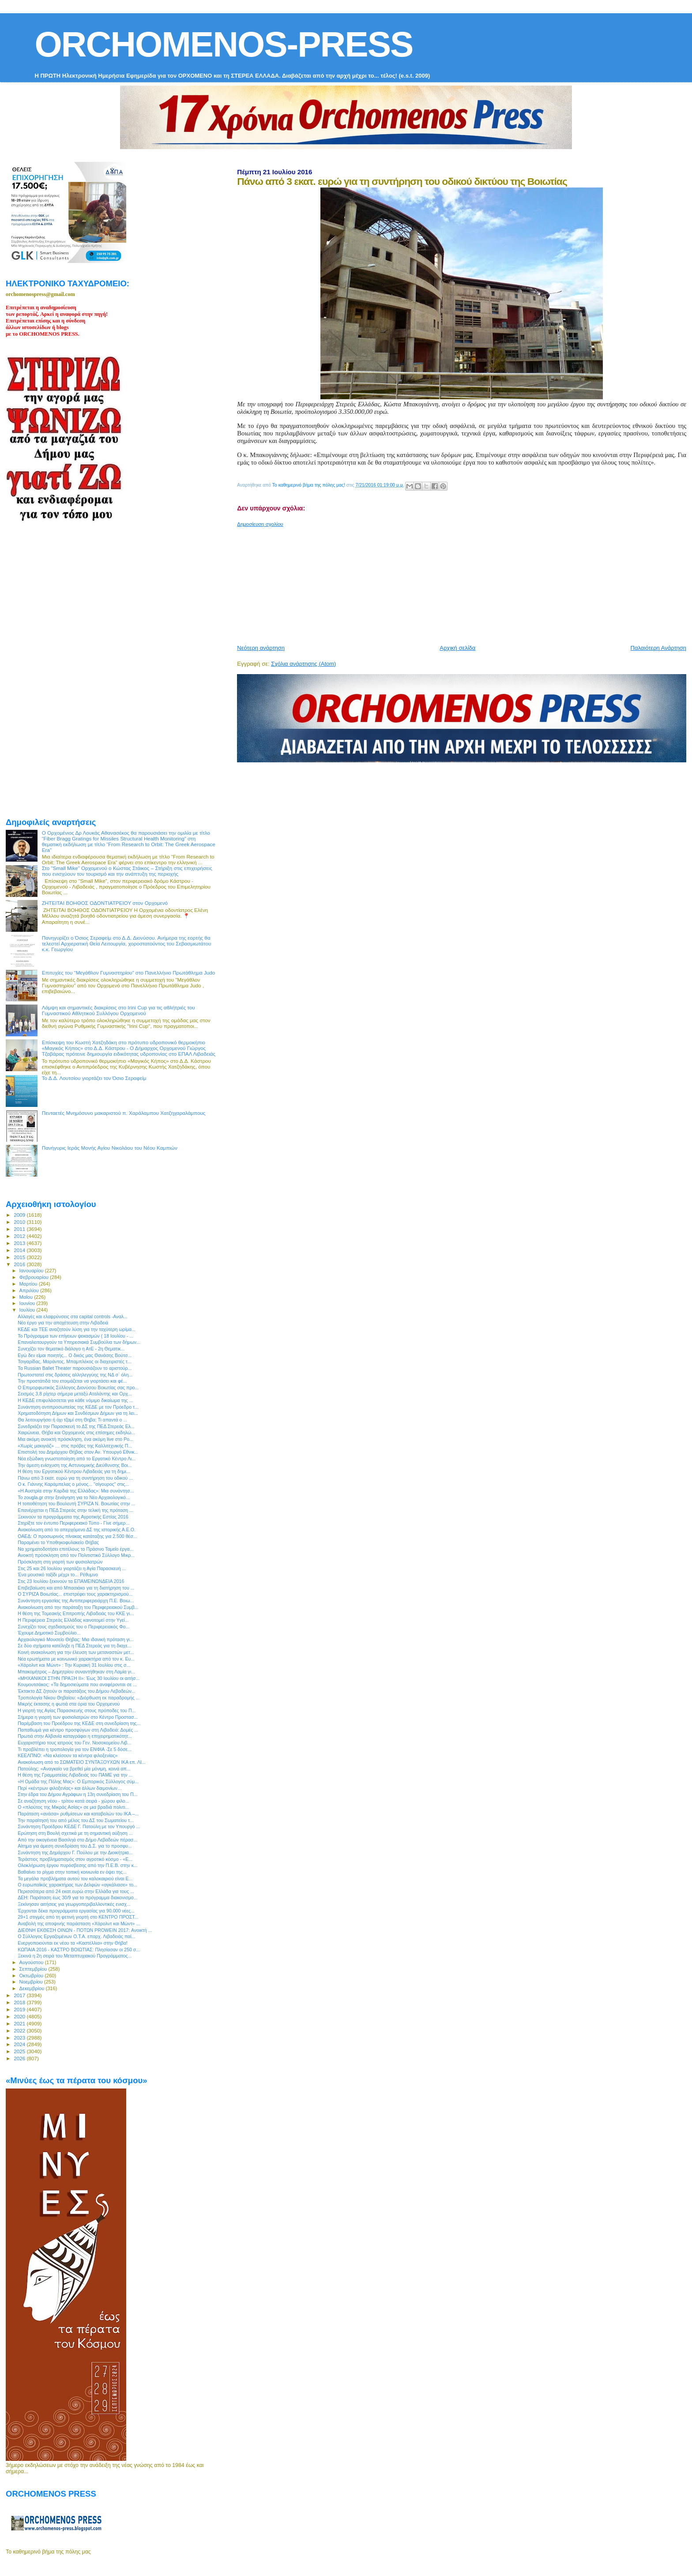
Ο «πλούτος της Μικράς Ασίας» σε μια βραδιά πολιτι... (73, 1807)
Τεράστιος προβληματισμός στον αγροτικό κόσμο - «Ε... (75, 1859)
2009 (20, 1215)
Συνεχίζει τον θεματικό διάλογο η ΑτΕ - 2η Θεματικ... (71, 1348)
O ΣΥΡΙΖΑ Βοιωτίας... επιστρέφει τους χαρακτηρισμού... (75, 1594)
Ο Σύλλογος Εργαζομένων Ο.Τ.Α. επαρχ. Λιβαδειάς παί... (76, 1936)
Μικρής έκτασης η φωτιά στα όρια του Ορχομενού (69, 1703)
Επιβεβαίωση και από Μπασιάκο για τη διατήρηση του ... (76, 1587)
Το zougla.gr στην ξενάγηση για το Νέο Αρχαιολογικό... (74, 1497)
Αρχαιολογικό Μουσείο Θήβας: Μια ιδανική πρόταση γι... (76, 1639)
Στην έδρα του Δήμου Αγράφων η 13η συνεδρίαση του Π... (77, 1794)
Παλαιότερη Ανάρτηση (658, 648)
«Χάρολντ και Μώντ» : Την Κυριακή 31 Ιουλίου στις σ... (74, 1665)
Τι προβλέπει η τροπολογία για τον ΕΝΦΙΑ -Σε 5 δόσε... (75, 1749)
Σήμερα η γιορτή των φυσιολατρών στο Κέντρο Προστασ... (78, 1717)
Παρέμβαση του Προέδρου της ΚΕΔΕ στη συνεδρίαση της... (79, 1723)
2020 (20, 2016)
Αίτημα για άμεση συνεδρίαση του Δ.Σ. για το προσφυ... (75, 1846)
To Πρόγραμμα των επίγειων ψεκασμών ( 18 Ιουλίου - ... (75, 1336)
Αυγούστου (32, 1962)
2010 (20, 1222)
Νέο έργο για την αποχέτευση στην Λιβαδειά (63, 1322)
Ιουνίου (28, 1303)
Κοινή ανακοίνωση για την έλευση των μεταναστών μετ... (76, 1652)
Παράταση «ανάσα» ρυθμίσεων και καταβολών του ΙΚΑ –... (78, 1813)
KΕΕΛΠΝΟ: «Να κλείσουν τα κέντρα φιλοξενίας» (67, 1755)
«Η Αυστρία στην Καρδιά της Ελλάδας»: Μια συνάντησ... (76, 1490)
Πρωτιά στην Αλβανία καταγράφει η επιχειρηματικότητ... (75, 1736)
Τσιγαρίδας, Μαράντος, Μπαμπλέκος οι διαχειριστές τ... (75, 1361)
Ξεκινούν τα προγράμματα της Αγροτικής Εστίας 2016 (73, 1516)
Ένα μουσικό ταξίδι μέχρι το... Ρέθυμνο (58, 1574)
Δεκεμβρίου (32, 1988)
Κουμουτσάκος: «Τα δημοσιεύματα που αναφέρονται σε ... (77, 1684)
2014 (20, 1250)
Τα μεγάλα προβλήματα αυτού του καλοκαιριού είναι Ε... (75, 1878)
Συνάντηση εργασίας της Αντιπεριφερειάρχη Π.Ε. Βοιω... (76, 1600)
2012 (20, 1236)
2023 (20, 2037)
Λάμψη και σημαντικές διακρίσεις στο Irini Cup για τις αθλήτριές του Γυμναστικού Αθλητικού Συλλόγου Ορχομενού (118, 1010)
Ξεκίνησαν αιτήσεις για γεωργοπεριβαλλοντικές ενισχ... (74, 1904)
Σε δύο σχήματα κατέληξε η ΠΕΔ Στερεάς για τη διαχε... (75, 1645)
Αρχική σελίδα (457, 648)
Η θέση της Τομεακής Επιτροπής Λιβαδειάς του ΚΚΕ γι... (76, 1613)
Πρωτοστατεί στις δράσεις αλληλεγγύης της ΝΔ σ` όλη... (75, 1374)
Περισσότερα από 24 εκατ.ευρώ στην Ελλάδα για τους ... (76, 1891)
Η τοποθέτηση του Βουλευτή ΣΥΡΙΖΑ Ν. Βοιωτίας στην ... (76, 1503)
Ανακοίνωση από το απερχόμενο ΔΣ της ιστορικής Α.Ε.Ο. (76, 1529)
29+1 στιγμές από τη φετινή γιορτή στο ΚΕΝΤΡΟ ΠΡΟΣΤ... (78, 1917)
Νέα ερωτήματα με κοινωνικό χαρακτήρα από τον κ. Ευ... (76, 1658)
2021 (20, 2023)
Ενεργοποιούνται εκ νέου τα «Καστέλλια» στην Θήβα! (73, 1943)
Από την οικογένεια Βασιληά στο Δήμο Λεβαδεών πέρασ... (77, 1839)
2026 (20, 2058)
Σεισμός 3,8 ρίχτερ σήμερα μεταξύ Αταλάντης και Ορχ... (75, 1393)
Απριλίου (29, 1290)
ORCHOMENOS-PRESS (223, 44)
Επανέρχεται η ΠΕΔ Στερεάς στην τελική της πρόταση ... (75, 1510)
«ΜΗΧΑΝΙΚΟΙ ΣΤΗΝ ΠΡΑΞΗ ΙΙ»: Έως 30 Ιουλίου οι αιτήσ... (78, 1678)
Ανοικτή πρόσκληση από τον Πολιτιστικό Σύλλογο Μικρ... (76, 1555)
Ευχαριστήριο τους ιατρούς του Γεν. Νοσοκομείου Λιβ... (74, 1742)
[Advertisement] (451, 582)
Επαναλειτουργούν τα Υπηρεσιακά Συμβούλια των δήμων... (79, 1342)
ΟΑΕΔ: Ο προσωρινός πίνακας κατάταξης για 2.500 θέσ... (77, 1536)
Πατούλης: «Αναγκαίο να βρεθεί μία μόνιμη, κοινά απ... (74, 1768)
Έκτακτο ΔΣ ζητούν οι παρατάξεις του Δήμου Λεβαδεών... (76, 1691)
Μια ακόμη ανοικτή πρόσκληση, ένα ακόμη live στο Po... (75, 1439)
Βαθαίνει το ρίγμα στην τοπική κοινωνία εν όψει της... (72, 1872)
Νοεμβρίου (31, 1981)
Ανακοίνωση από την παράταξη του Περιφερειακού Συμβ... (78, 1607)
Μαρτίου (29, 1283)
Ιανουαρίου (32, 1270)
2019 (20, 2009)
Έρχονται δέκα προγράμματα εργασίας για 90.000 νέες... (76, 1910)
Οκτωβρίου (32, 1975)
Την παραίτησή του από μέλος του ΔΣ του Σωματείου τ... (76, 1820)
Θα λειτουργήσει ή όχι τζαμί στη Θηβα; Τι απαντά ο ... (72, 1419)
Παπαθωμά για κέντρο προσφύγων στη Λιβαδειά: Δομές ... (78, 1729)
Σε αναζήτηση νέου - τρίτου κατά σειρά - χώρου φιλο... (73, 1801)
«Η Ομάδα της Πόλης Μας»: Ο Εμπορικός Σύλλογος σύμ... (78, 1781)
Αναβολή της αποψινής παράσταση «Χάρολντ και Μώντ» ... (79, 1923)
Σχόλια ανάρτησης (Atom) (303, 663)
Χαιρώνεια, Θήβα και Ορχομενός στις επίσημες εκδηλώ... (76, 1432)
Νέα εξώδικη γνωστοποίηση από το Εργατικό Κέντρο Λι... (76, 1458)
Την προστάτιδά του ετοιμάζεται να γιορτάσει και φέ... (72, 1381)
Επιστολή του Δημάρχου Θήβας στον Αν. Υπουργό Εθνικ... (78, 1452)
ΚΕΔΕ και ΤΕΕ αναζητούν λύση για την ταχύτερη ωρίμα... (76, 1329)
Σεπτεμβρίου (34, 1969)
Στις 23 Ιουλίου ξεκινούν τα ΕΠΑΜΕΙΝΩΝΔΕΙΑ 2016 (71, 1581)
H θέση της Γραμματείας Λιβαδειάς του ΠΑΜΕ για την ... (75, 1774)
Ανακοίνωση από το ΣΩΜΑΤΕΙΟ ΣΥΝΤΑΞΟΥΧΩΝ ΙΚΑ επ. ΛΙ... (82, 1762)
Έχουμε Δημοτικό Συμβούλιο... (49, 1632)
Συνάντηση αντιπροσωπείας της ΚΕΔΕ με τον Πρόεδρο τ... (78, 1407)
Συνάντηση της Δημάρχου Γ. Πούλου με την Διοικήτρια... (75, 1852)
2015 (20, 1257)
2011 (20, 1229)
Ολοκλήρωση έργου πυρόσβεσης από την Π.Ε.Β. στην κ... (78, 1865)
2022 (20, 2030)
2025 (20, 2051)
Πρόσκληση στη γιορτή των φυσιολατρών (60, 1561)
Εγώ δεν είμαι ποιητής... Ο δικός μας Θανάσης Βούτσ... (75, 1355)
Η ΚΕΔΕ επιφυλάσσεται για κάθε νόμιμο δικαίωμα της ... (75, 1400)
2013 (20, 1243)
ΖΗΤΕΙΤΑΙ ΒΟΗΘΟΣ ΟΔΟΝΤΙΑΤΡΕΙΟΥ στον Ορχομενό (105, 903)
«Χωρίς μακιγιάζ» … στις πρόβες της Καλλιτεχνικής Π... (75, 1445)
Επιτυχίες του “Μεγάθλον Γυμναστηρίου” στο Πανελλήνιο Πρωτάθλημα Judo (128, 972)
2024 (20, 2044)
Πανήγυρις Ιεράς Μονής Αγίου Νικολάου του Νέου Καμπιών (109, 1148)
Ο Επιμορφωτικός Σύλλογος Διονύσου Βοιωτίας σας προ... (78, 1387)
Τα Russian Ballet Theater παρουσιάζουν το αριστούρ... (75, 1368)
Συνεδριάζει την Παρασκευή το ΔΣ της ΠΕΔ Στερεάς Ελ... (76, 1426)
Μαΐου (26, 1297)
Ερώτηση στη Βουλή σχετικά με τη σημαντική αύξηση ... (75, 1833)
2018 (20, 2002)
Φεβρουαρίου (34, 1277)
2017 (20, 1995)
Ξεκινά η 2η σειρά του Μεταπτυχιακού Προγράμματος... (75, 1955)
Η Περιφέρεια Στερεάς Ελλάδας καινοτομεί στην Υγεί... (73, 1620)
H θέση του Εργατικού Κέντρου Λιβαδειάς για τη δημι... (74, 1471)
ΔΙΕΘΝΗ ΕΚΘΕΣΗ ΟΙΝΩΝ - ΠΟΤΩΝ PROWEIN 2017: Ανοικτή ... (85, 1930)
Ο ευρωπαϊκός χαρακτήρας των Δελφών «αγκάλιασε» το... (77, 1884)
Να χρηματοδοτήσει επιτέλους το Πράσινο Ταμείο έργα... (75, 1549)
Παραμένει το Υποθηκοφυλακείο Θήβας (58, 1542)
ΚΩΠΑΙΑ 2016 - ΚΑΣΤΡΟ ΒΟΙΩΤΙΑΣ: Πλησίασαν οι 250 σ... (79, 1949)
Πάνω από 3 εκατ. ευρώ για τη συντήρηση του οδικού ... (75, 1478)
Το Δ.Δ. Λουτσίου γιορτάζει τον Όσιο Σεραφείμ (94, 1078)
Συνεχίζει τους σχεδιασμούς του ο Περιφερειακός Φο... (73, 1626)
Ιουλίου (28, 1309)
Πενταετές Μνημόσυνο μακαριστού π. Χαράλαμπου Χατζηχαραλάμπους (124, 1113)
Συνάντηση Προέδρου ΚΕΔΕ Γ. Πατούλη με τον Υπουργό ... (79, 1826)
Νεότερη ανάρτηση (261, 648)
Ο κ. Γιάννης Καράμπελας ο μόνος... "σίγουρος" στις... (73, 1484)
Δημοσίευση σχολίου (260, 524)
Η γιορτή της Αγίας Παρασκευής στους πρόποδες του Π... (76, 1710)
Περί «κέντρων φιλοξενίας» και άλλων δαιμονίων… (70, 1788)
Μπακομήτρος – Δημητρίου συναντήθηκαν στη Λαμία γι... (76, 1671)
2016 (20, 1264)
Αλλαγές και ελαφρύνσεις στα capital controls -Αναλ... (73, 1316)
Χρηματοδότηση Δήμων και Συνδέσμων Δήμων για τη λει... (78, 1413)
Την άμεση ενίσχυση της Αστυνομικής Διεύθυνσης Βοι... (75, 1465)
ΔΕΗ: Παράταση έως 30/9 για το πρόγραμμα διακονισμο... (77, 1897)
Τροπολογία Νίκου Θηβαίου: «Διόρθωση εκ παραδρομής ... (78, 1697)
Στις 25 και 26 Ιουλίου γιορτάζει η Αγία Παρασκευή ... (72, 1568)
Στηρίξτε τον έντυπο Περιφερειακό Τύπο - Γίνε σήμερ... (73, 1523)
